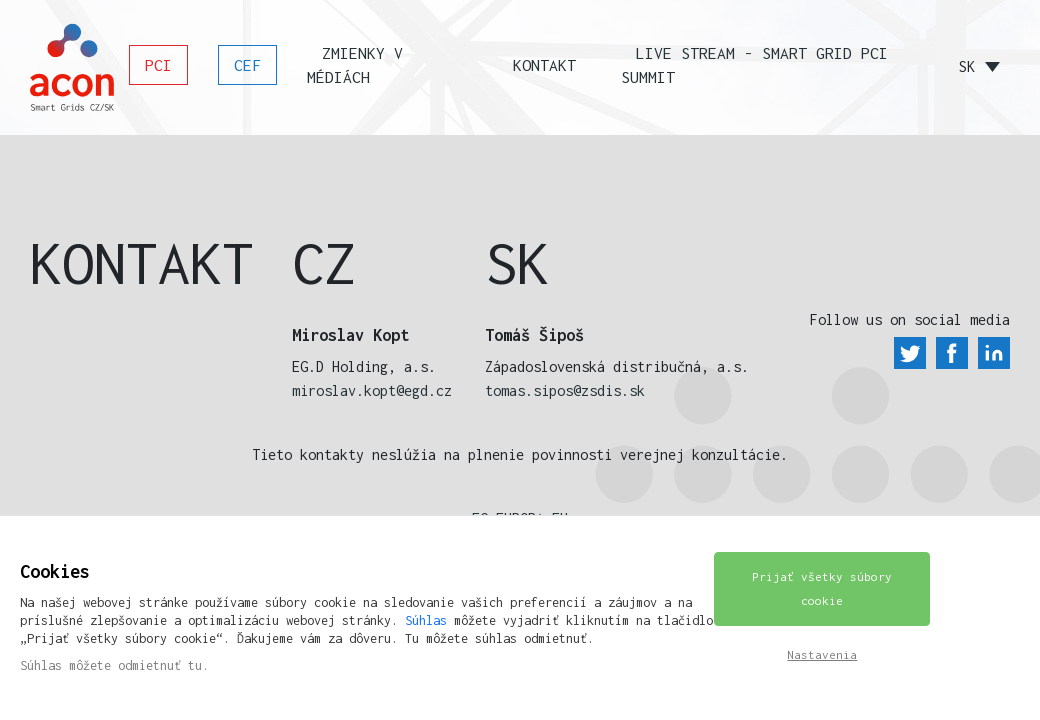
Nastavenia (822, 654)
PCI (158, 65)
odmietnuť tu (160, 665)
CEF (247, 65)
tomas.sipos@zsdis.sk (565, 390)
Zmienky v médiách (355, 65)
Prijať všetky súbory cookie (822, 588)
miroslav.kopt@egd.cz (372, 390)
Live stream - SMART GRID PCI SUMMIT (754, 65)
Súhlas (426, 620)
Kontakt (544, 65)
